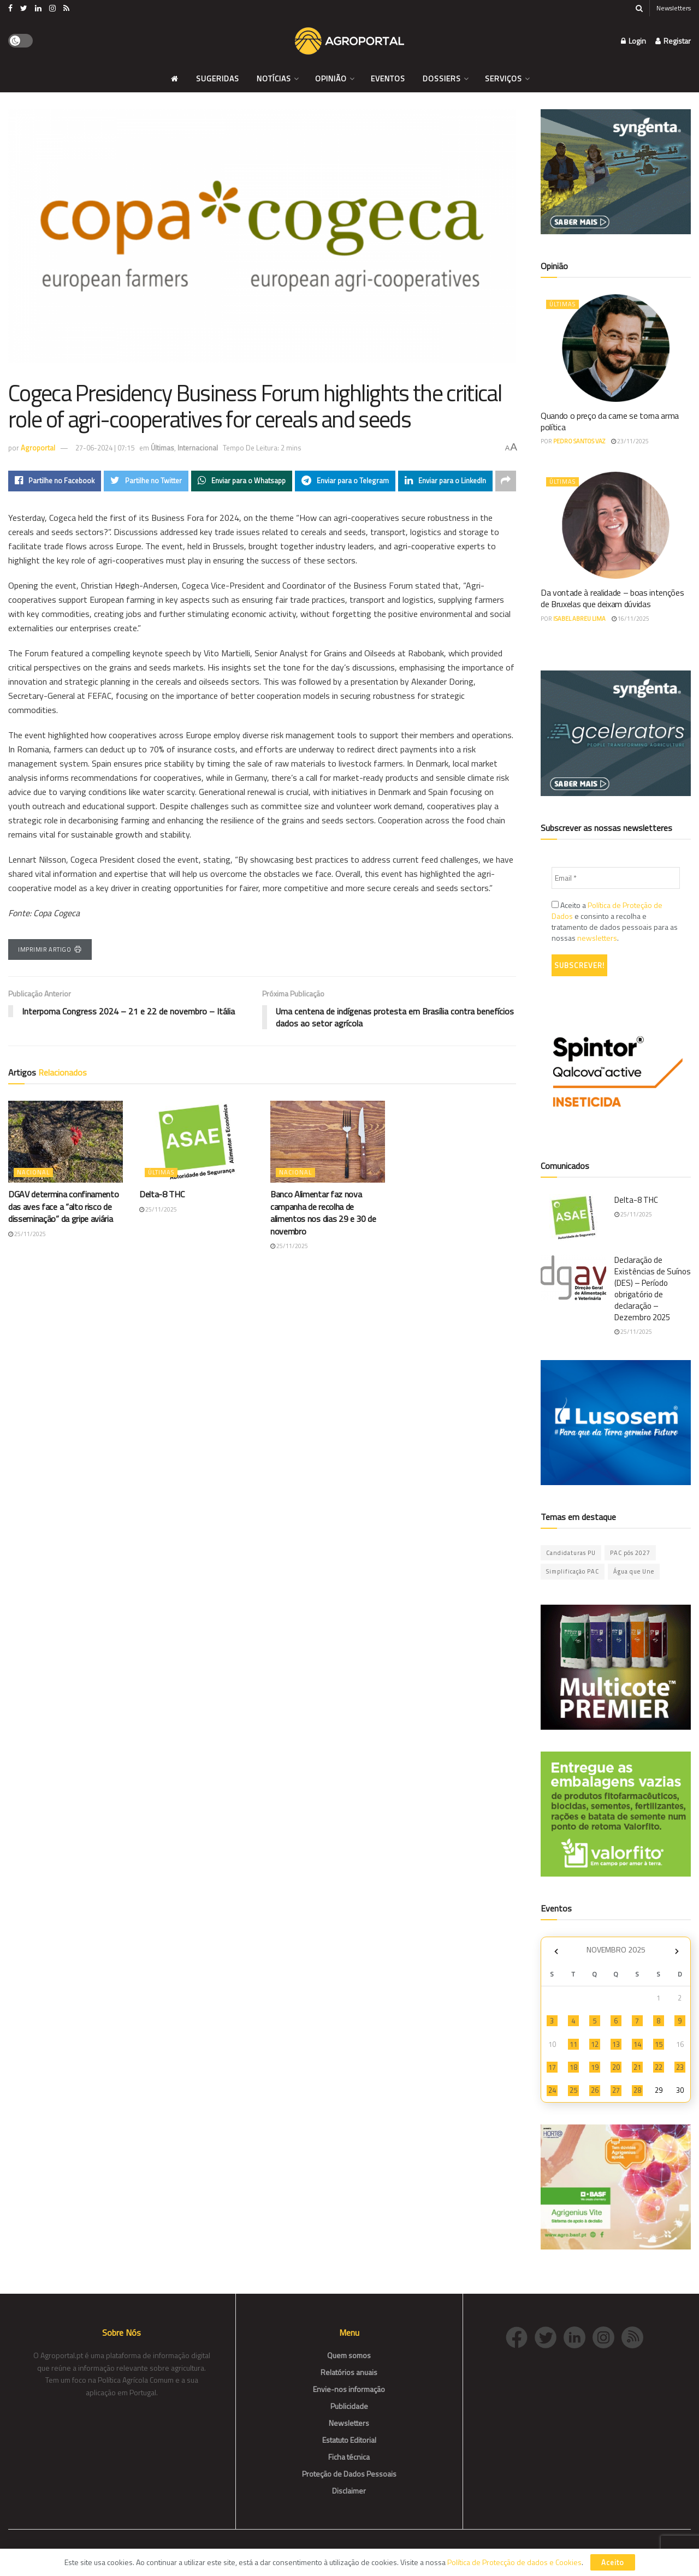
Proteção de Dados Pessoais (349, 2473)
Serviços (503, 78)
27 (616, 2090)
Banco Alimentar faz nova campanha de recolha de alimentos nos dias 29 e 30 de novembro (323, 1213)
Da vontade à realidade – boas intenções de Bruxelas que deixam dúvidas (612, 598)
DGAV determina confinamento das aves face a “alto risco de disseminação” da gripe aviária (63, 1207)
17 (552, 2067)
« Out (556, 1951)
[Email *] (616, 878)
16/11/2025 (630, 618)
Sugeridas (217, 78)
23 (680, 2067)
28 (637, 2090)
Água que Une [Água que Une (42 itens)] (633, 1571)
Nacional (33, 1172)
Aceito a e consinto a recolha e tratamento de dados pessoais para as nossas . (615, 921)
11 (573, 2044)
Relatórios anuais (349, 2372)
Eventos (388, 78)
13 (616, 2044)
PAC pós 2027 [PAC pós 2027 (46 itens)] (630, 1552)
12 (595, 2044)
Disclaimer (349, 2490)
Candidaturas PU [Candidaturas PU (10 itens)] (571, 1552)
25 (573, 2090)
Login (633, 40)
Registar (673, 40)
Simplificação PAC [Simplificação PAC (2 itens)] (572, 1571)
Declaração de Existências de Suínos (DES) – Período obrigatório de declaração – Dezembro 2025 (652, 1288)
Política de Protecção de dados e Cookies (514, 2562)
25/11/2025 (27, 1234)
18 (573, 2067)
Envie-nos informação (349, 2389)
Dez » (676, 1951)
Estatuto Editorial (349, 2440)
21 (637, 2067)
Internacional (197, 447)
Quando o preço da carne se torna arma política (610, 421)
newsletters (597, 937)
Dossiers (442, 78)
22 (658, 2067)
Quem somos (349, 2355)
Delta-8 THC (161, 1194)
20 (616, 2067)
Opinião (331, 78)
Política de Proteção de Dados (607, 910)
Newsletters (673, 8)
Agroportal (38, 447)
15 (658, 2044)
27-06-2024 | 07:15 (104, 447)
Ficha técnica (349, 2456)
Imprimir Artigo (50, 949)
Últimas (162, 447)
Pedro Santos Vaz (579, 441)
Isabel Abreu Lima (579, 618)
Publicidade (349, 2406)
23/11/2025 (630, 441)
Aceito (612, 2562)
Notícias (274, 78)
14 (637, 2044)
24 (552, 2090)
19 (595, 2067)
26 (595, 2090)
